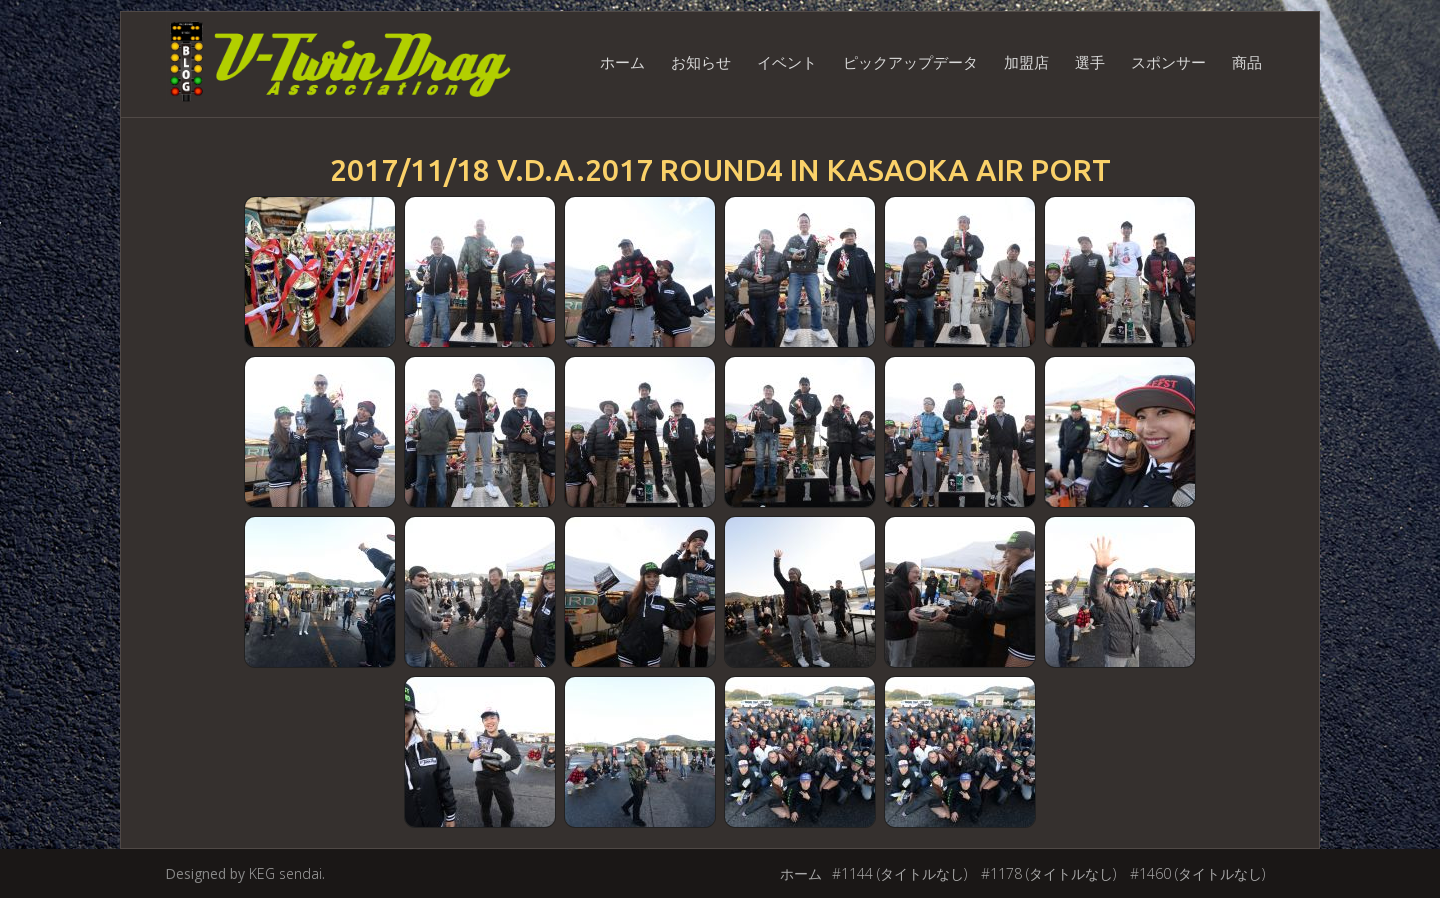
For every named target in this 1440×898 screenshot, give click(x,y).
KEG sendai (285, 873)
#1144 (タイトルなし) (899, 873)
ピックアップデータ (910, 62)
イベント (787, 62)
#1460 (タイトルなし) (1197, 873)
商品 (1247, 62)
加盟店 (1026, 62)
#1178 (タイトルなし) (1048, 873)
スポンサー (1168, 62)
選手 (1090, 62)
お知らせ (701, 62)
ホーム (622, 62)
